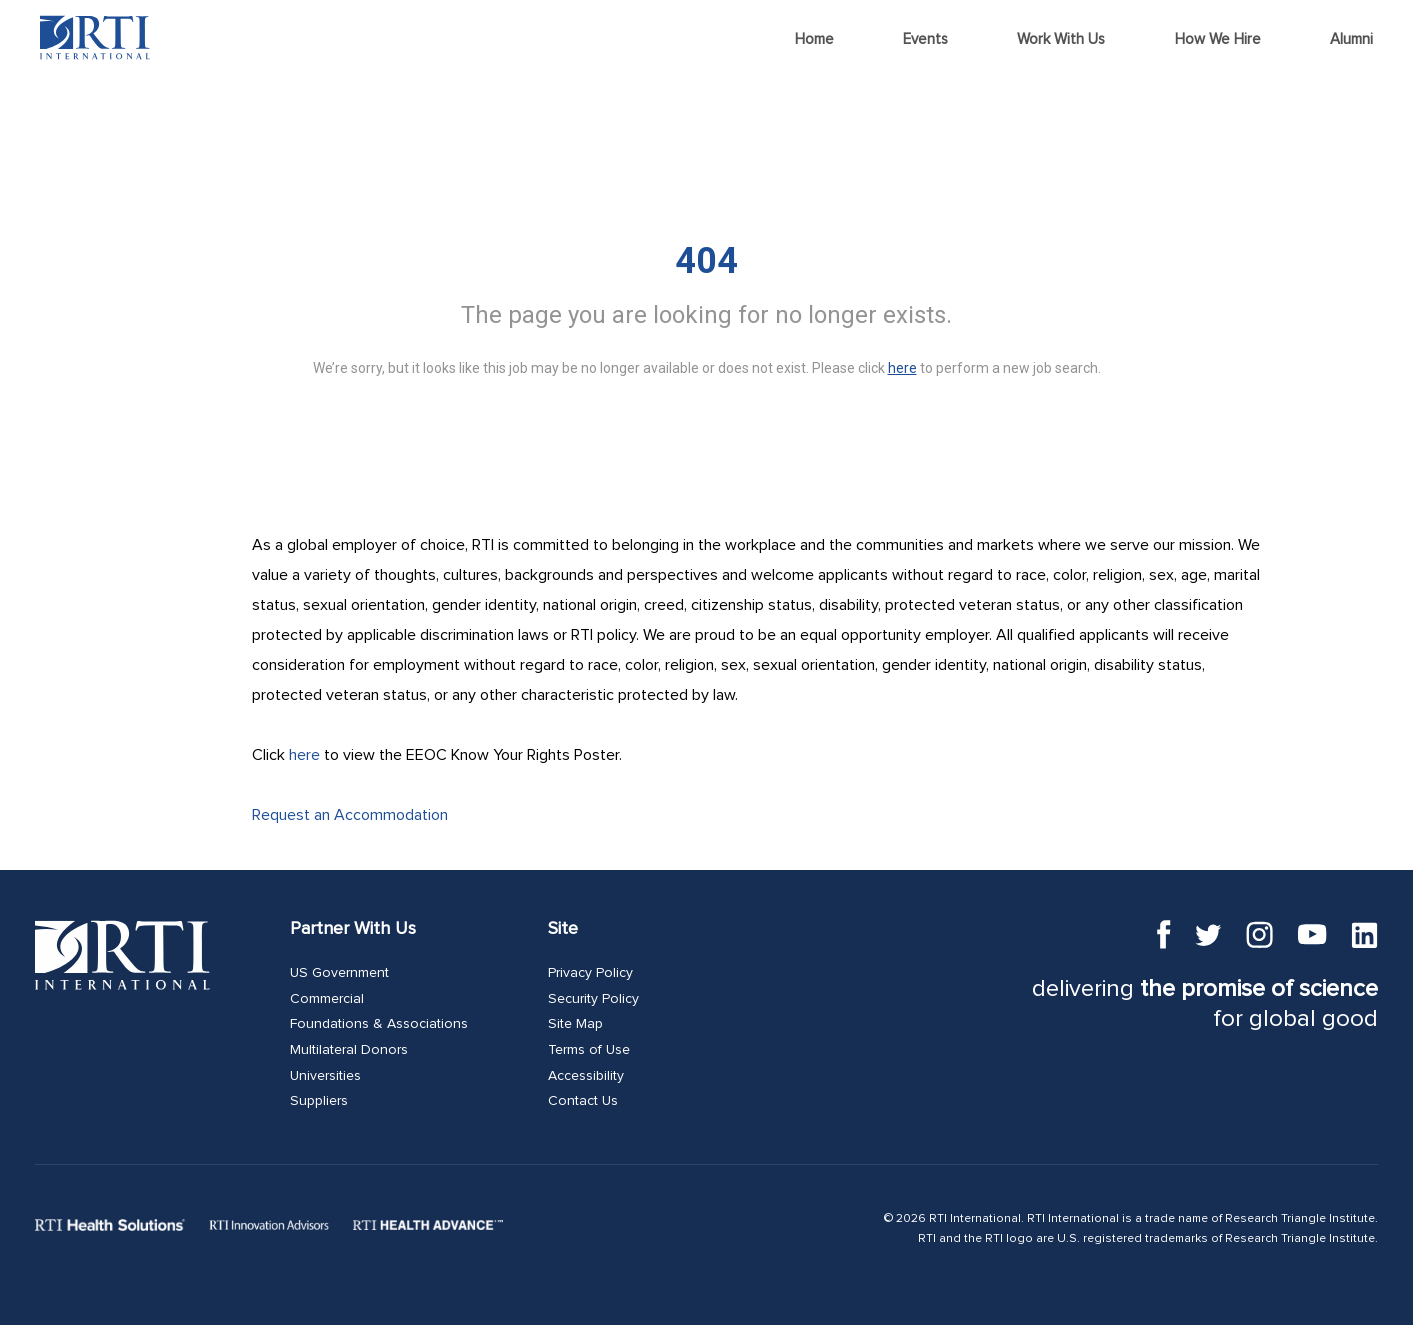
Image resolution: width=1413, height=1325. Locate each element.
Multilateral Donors (349, 1050)
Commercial (327, 999)
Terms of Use (589, 1050)
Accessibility (586, 1076)
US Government (339, 973)
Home (814, 39)
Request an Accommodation (350, 815)
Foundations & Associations (379, 1024)
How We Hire (1218, 39)
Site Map (575, 1024)
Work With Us (1061, 39)
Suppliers (319, 1101)
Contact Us (583, 1101)
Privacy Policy (590, 973)
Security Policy (593, 999)
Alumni (1351, 39)
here (304, 755)
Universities (325, 1076)
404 (706, 261)
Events (925, 39)
